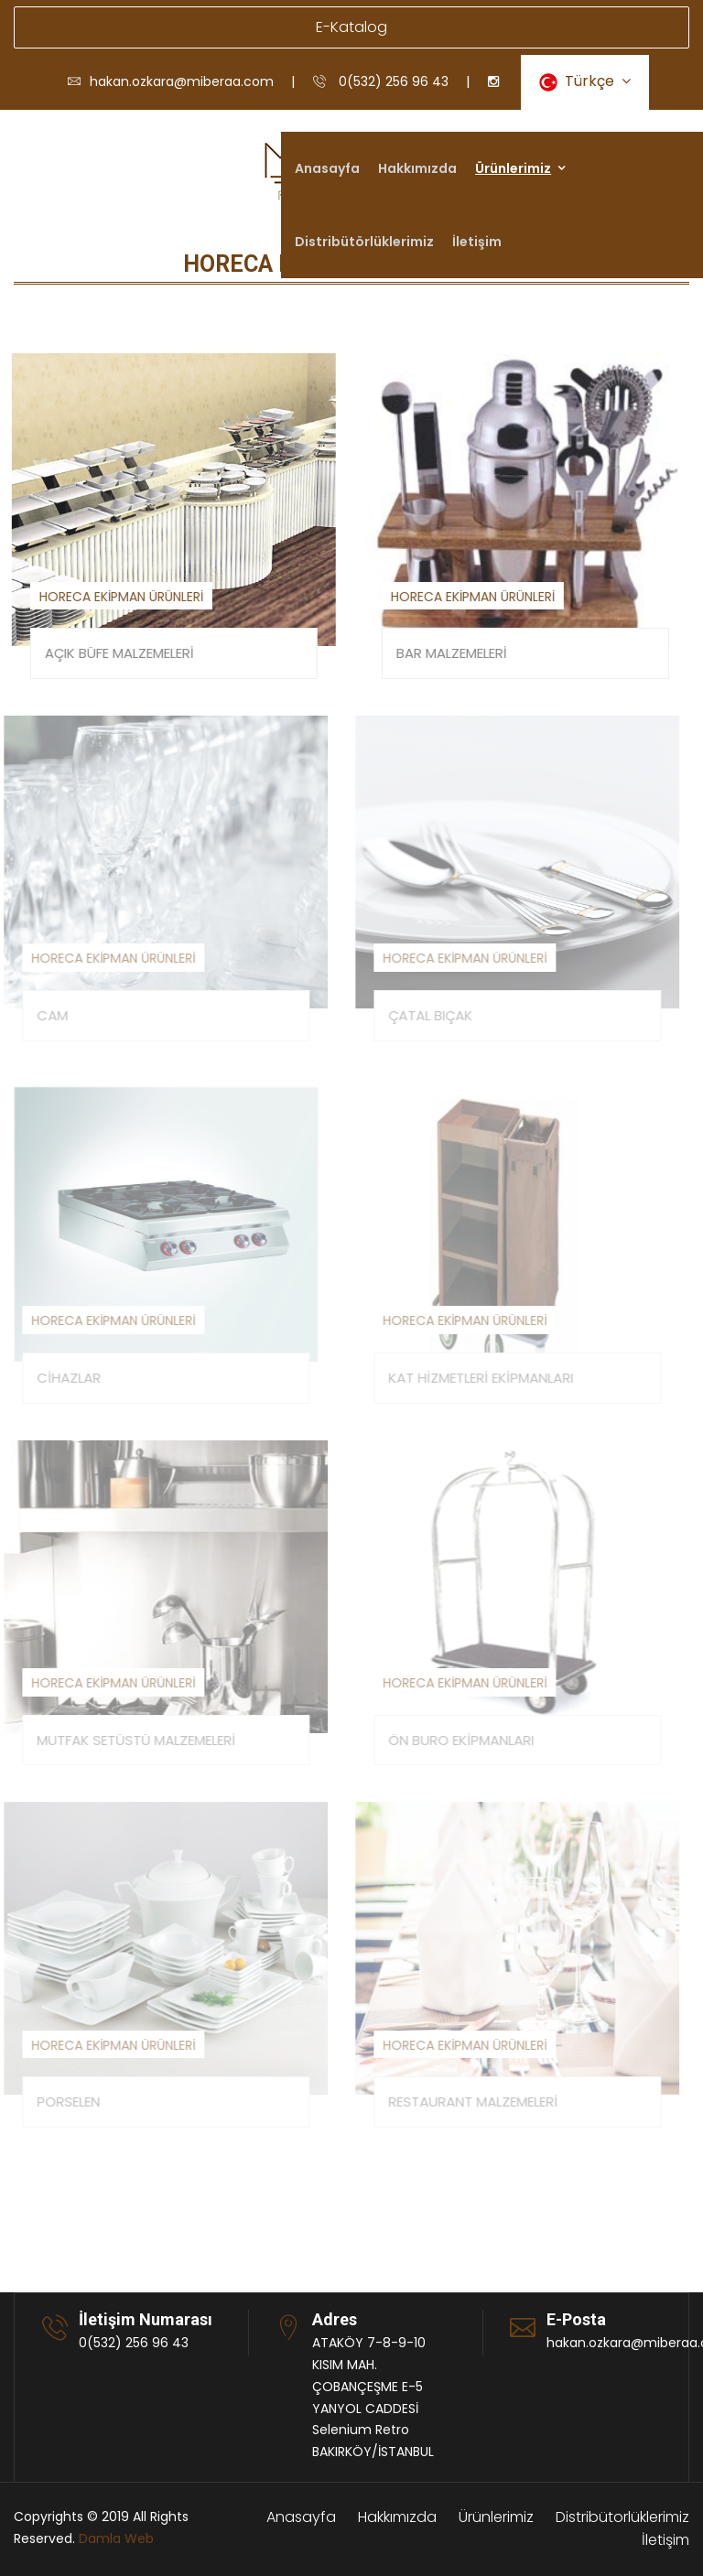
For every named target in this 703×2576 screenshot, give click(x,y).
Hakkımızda (417, 168)
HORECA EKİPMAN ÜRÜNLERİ (119, 596)
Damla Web (116, 2538)
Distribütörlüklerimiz (364, 241)
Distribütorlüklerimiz (622, 2516)
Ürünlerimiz (513, 168)
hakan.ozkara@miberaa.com (171, 81)
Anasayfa (327, 168)
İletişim (477, 241)
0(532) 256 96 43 (381, 81)
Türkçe (585, 81)
